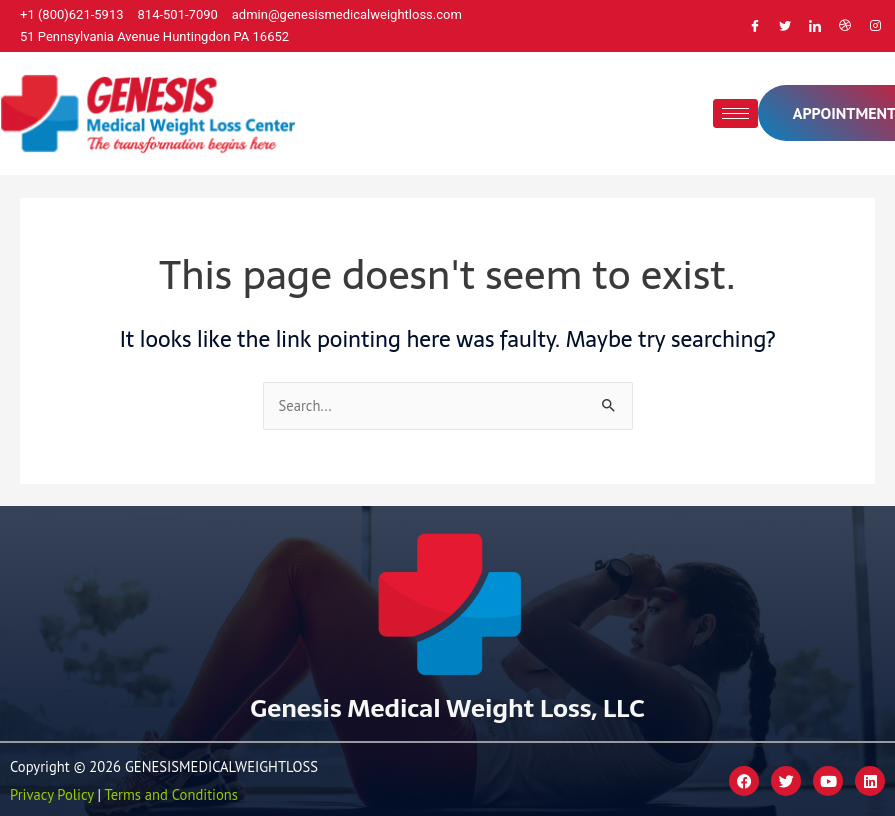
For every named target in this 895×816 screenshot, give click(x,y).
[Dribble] (845, 26)
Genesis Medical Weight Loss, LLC (447, 708)
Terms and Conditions (171, 794)
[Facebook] (755, 26)
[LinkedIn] (815, 26)
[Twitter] (785, 26)
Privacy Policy (52, 794)
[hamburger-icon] (735, 113)
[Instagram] (875, 26)
